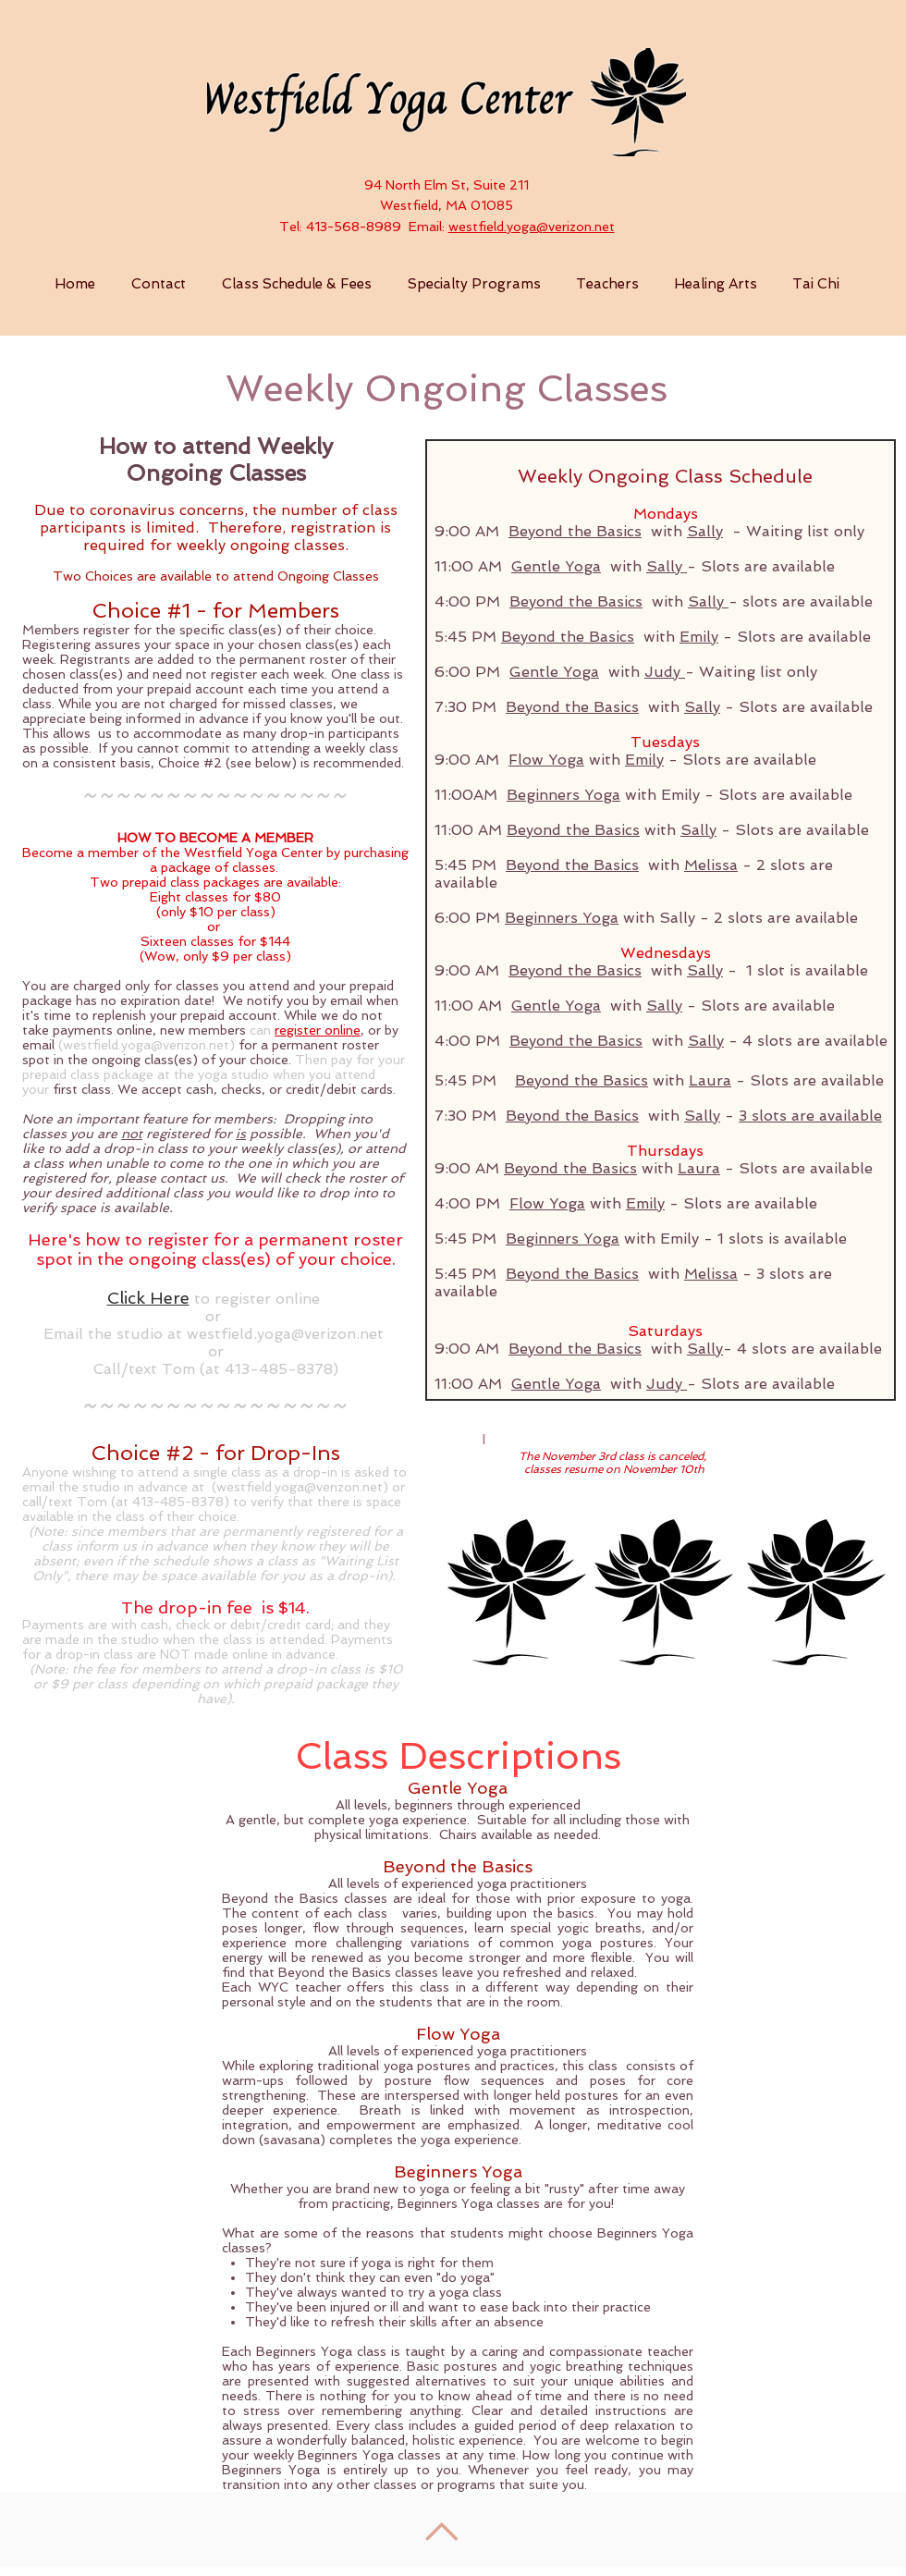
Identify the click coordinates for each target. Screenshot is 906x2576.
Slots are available (768, 566)
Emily (699, 636)
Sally (705, 531)
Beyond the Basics (575, 531)
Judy (664, 672)
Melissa (711, 865)
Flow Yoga (546, 759)
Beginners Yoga (563, 794)
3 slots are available (810, 1115)
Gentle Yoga (556, 566)
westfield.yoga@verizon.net (531, 226)
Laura (710, 1080)
